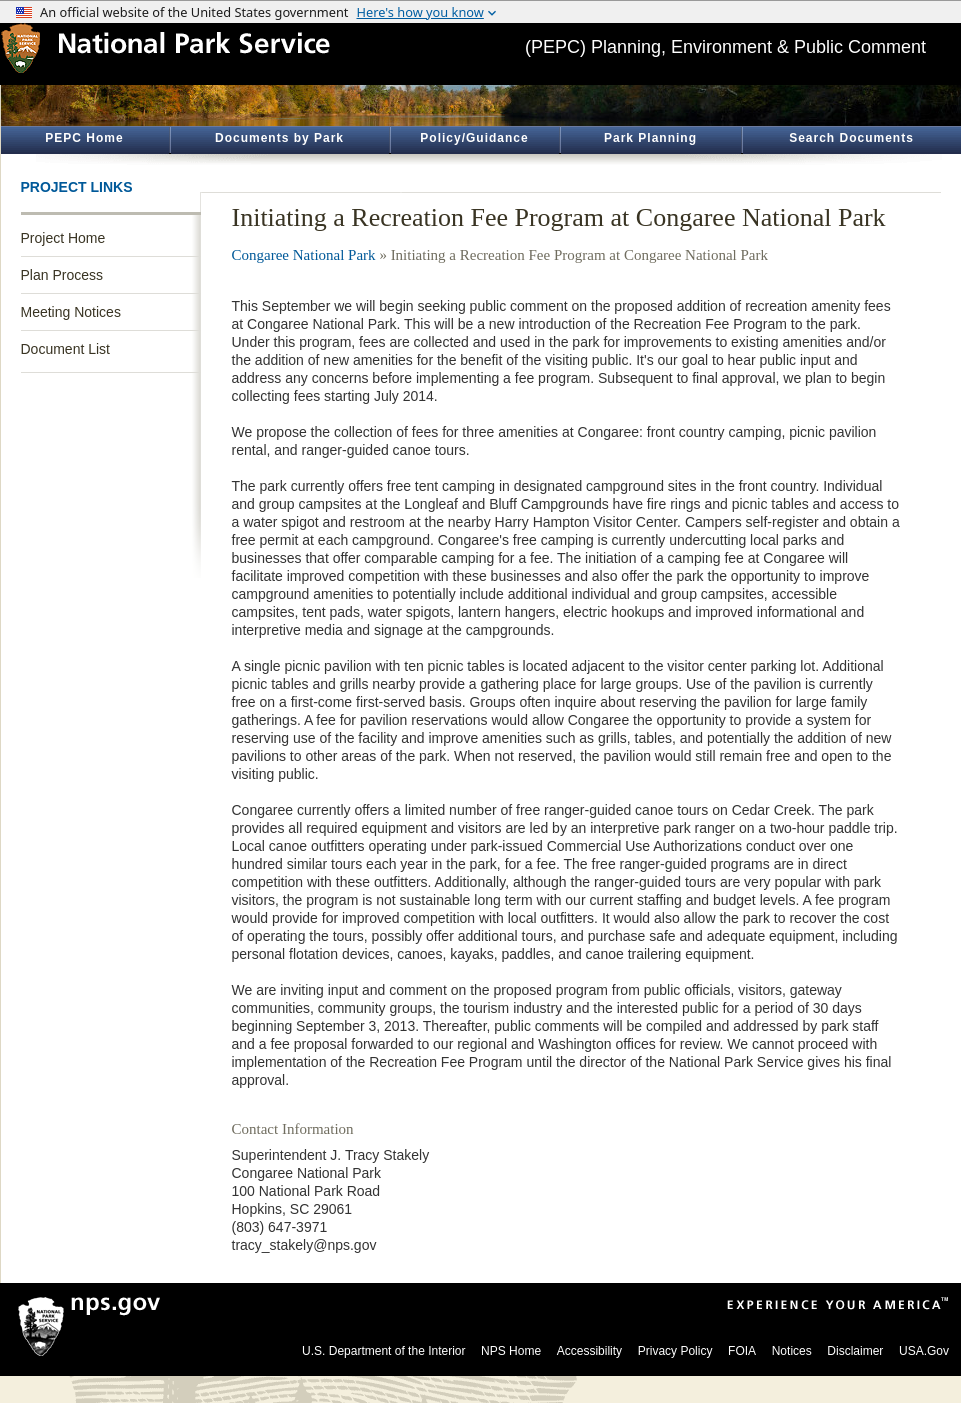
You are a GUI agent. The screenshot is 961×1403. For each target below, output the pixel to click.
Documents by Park (279, 138)
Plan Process (62, 275)
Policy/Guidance (474, 138)
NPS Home (511, 1351)
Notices (792, 1351)
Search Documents (851, 138)
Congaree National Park (304, 255)
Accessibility (589, 1351)
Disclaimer (855, 1351)
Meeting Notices (71, 312)
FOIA (742, 1351)
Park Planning (650, 138)
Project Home (63, 238)
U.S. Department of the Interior (383, 1351)
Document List (65, 349)
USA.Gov (924, 1351)
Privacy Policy (675, 1351)
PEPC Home (84, 138)
